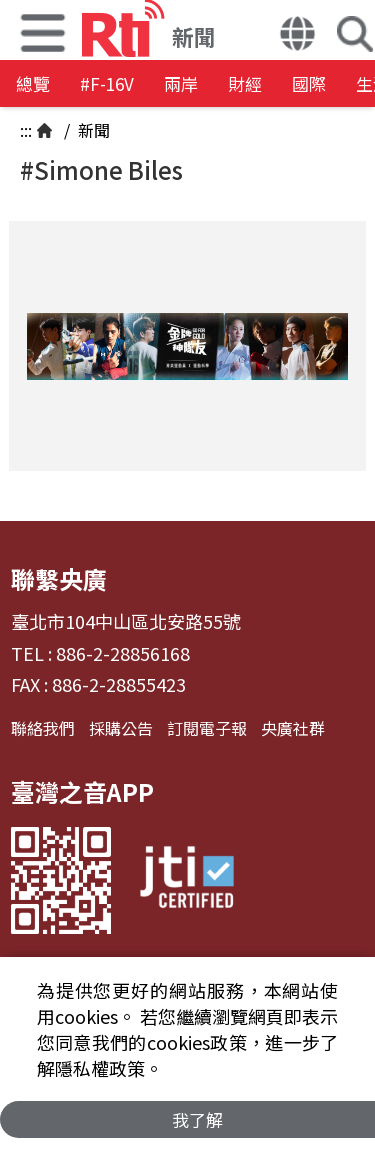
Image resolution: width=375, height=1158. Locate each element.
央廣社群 (293, 728)
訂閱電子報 (207, 728)
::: (26, 130)
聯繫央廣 (59, 578)
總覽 (33, 83)
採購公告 (121, 728)
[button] (297, 36)
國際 (309, 83)
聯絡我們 (43, 728)
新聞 (92, 130)
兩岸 (181, 83)
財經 (245, 83)
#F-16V (107, 83)
